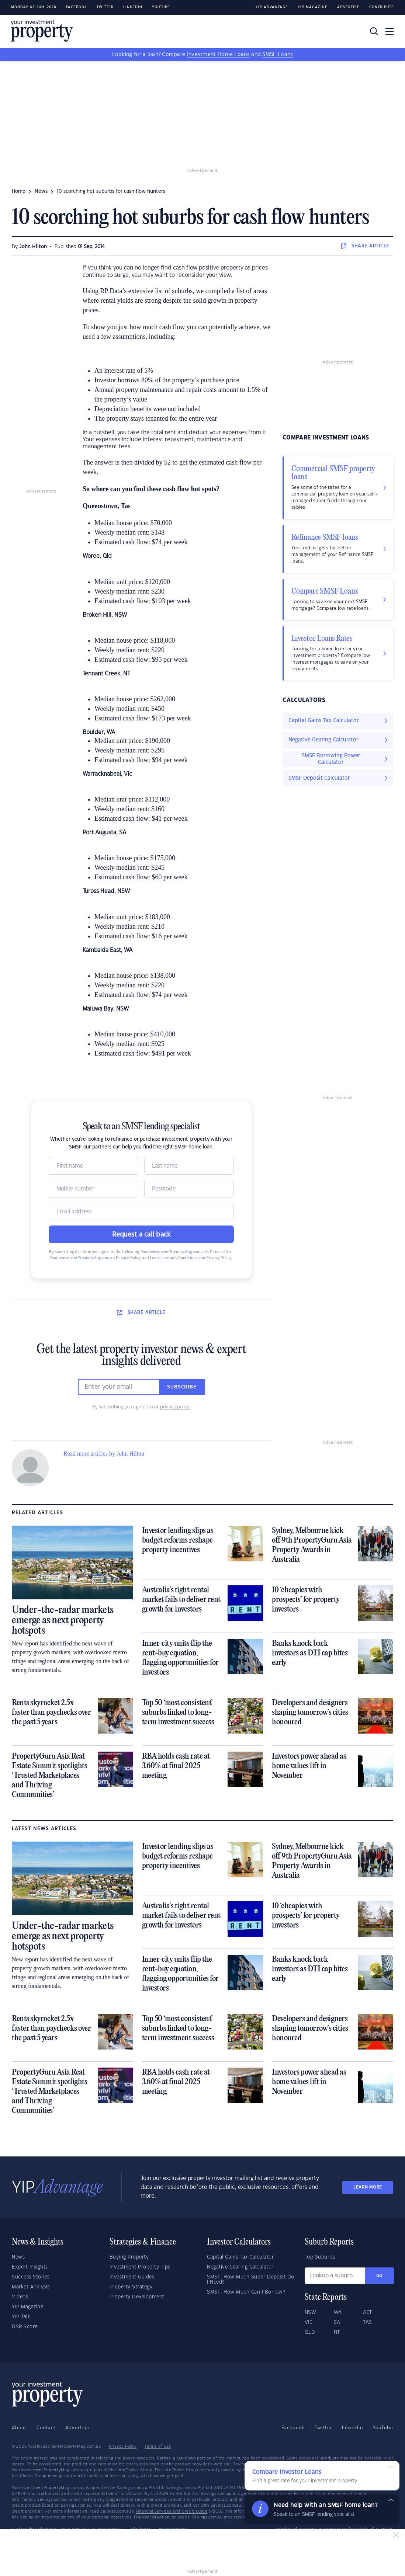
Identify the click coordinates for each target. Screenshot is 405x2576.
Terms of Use (158, 2446)
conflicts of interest (106, 2476)
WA (338, 2312)
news (41, 191)
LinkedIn (132, 7)
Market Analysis (31, 2287)
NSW (310, 2312)
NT (337, 2332)
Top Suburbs (320, 2257)
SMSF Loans (277, 54)
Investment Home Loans (218, 54)
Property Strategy (131, 2287)
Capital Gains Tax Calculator (240, 2257)
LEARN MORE (367, 2187)
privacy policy (175, 1407)
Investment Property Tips (140, 2267)
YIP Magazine (313, 7)
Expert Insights (30, 2267)
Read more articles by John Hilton (103, 1453)
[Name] (93, 1166)
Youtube (161, 7)
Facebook (76, 7)
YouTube (383, 2428)
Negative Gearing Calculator (240, 2267)
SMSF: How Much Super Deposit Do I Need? (250, 2279)
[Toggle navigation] (389, 31)
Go (379, 2276)
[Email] (141, 1211)
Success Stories (31, 2277)
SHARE (365, 246)
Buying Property (129, 2257)
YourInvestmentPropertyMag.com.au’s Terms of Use (186, 1252)
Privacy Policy (122, 2446)
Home (18, 191)
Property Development (137, 2297)
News (18, 2257)
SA (337, 2322)
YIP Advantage (272, 7)
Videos (20, 2297)
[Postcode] (189, 1188)
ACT (367, 2312)
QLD (310, 2332)
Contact (46, 2428)
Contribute (381, 7)
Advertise (348, 7)
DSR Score (25, 2327)
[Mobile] (93, 1188)
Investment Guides (132, 2277)
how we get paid (167, 2476)
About (19, 2428)
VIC (309, 2322)
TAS (367, 2322)
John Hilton (33, 246)
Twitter (105, 7)
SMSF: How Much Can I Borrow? (246, 2292)
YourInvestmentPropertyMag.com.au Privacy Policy (95, 1258)
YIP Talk (21, 2317)
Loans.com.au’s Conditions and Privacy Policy (191, 1258)
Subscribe (182, 1387)
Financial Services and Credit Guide (172, 2511)
